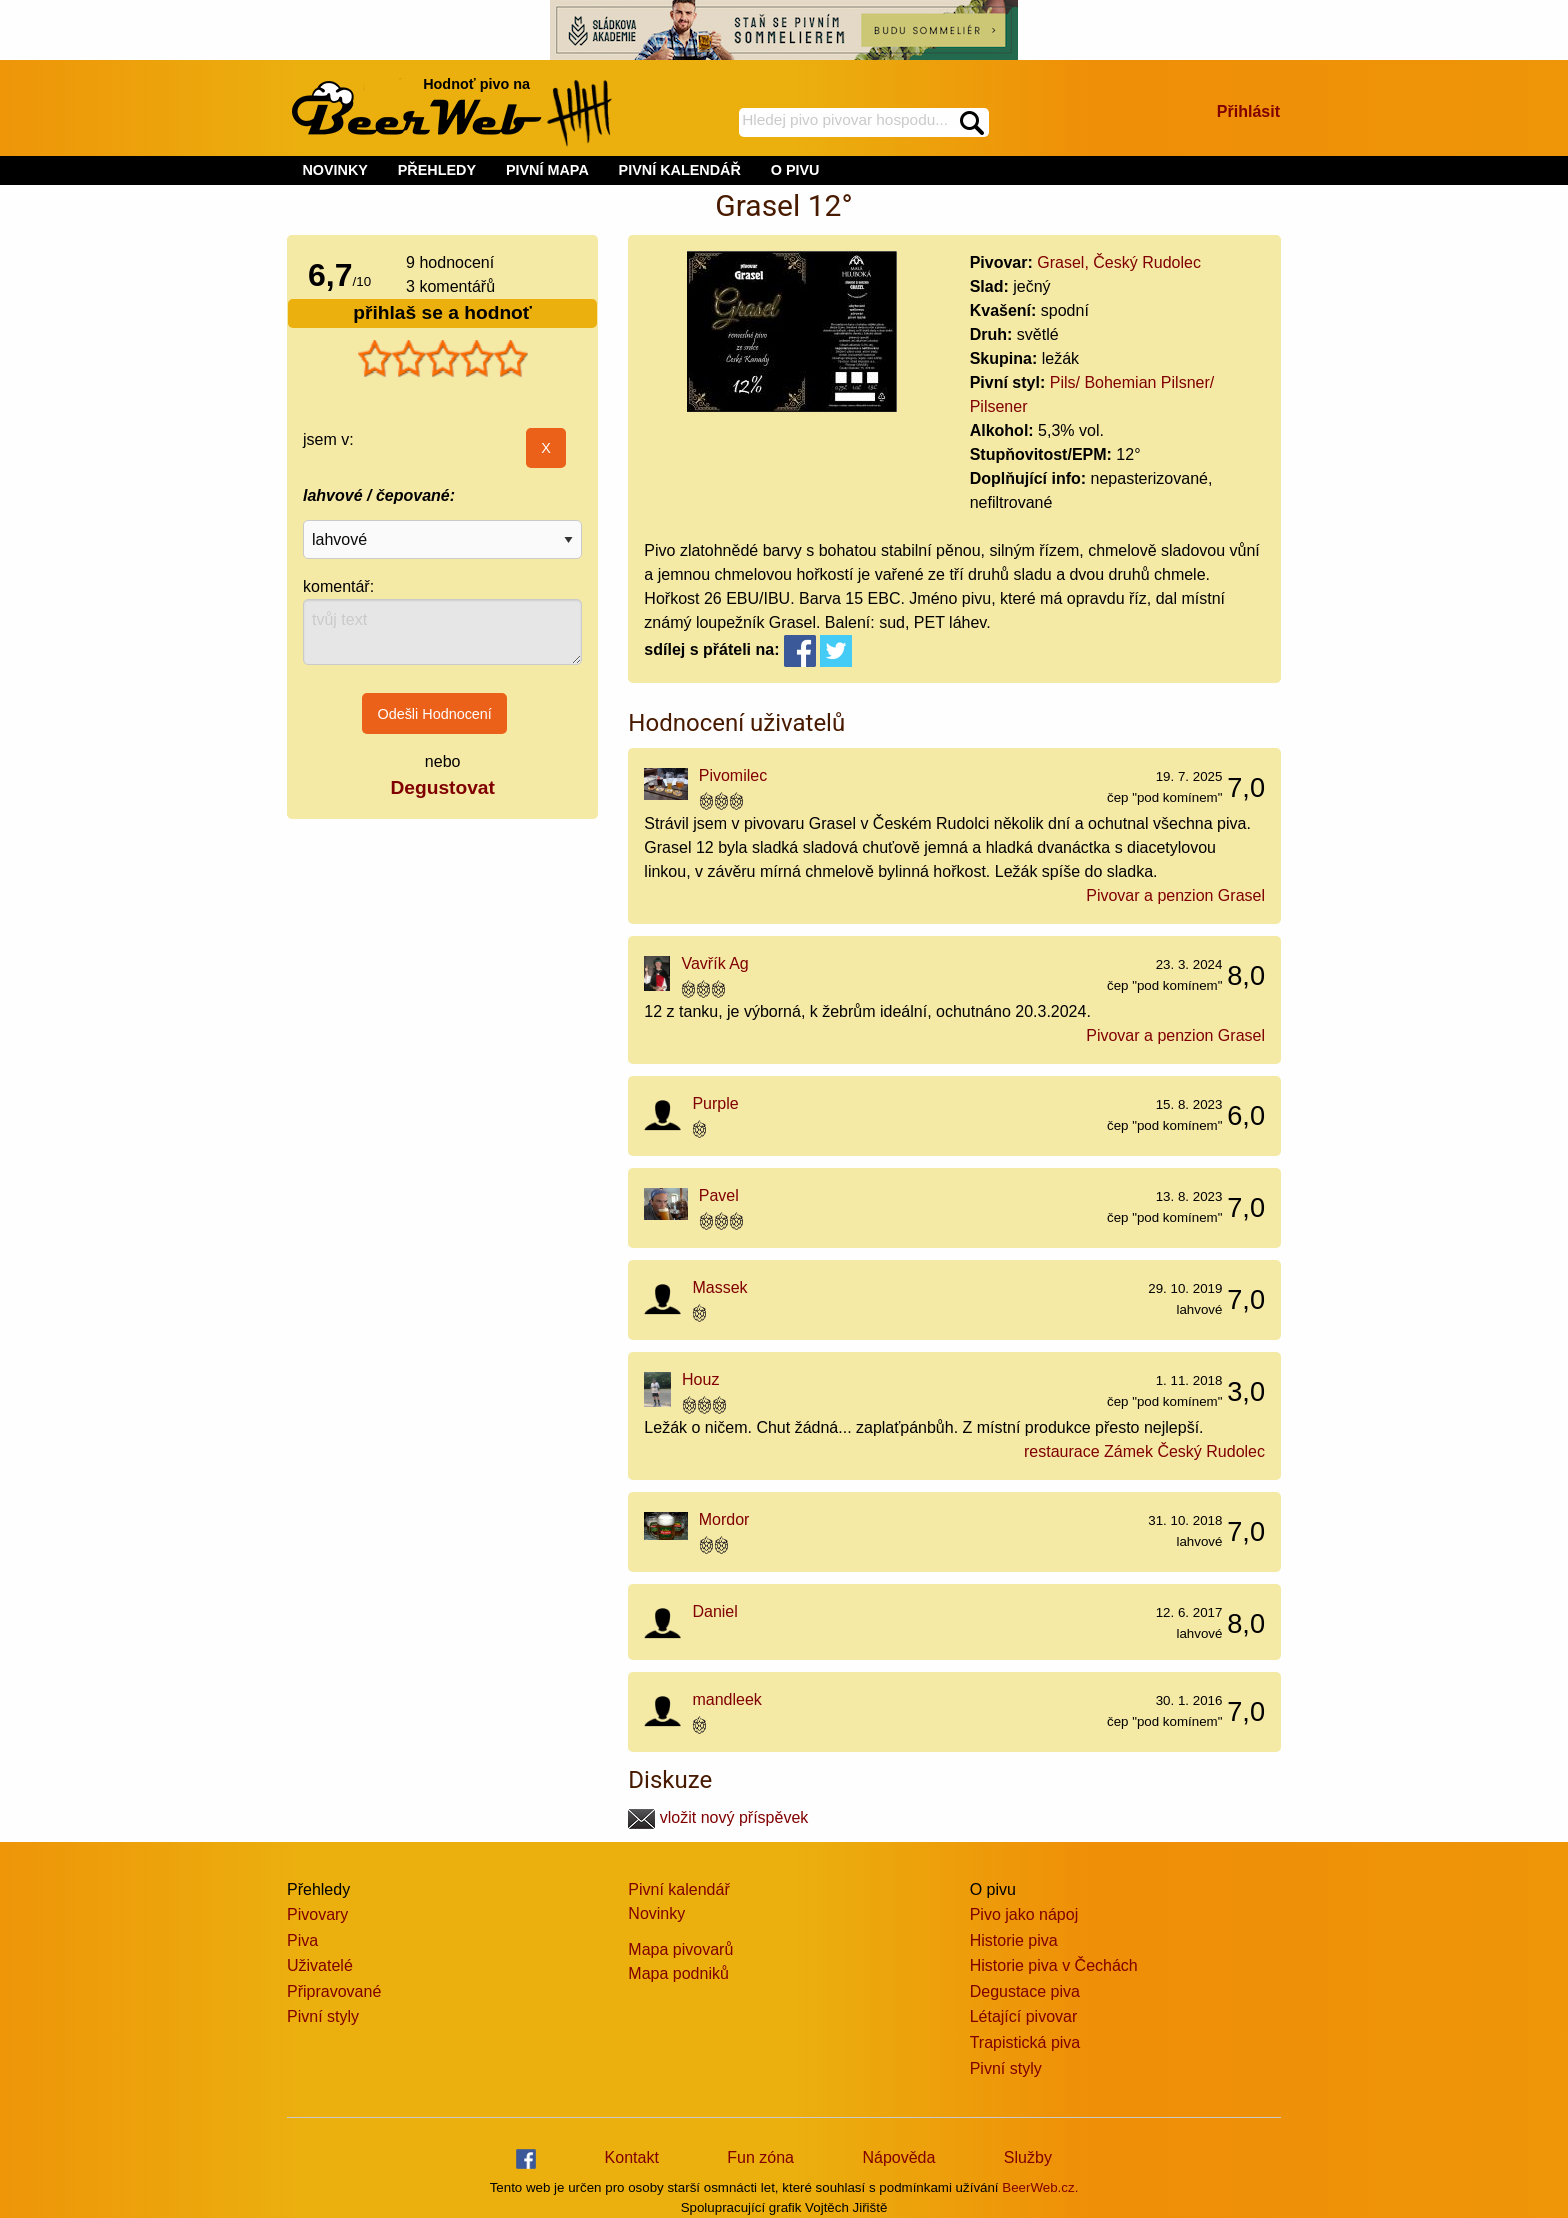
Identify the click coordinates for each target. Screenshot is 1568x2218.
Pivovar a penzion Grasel (1175, 895)
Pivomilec (733, 775)
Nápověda (898, 2157)
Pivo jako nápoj (1024, 1914)
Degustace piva (1025, 1991)
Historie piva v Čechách (1054, 1965)
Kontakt (632, 2157)
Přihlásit (1248, 111)
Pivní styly (323, 2016)
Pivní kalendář (678, 1889)
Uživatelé (320, 1965)
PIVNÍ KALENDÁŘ (680, 170)
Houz (700, 1379)
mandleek (726, 1699)
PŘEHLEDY (437, 170)
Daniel (714, 1611)
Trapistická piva (1025, 2042)
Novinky (656, 1913)
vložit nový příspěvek (718, 1817)
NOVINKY (335, 170)
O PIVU (795, 170)
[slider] (443, 359)
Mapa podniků (678, 1973)
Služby (1028, 2157)
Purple (715, 1103)
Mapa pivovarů (680, 1949)
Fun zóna (760, 2157)
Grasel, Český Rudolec (1119, 262)
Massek (719, 1287)
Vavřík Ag (714, 963)
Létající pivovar (1024, 2016)
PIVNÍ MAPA (547, 170)
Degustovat (442, 787)
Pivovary (317, 1914)
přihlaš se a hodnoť (442, 312)
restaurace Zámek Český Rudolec (1144, 1451)
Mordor (724, 1519)
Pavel (719, 1195)
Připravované (334, 1991)
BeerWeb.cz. (1040, 2187)
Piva (302, 1940)
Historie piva (1014, 1940)
